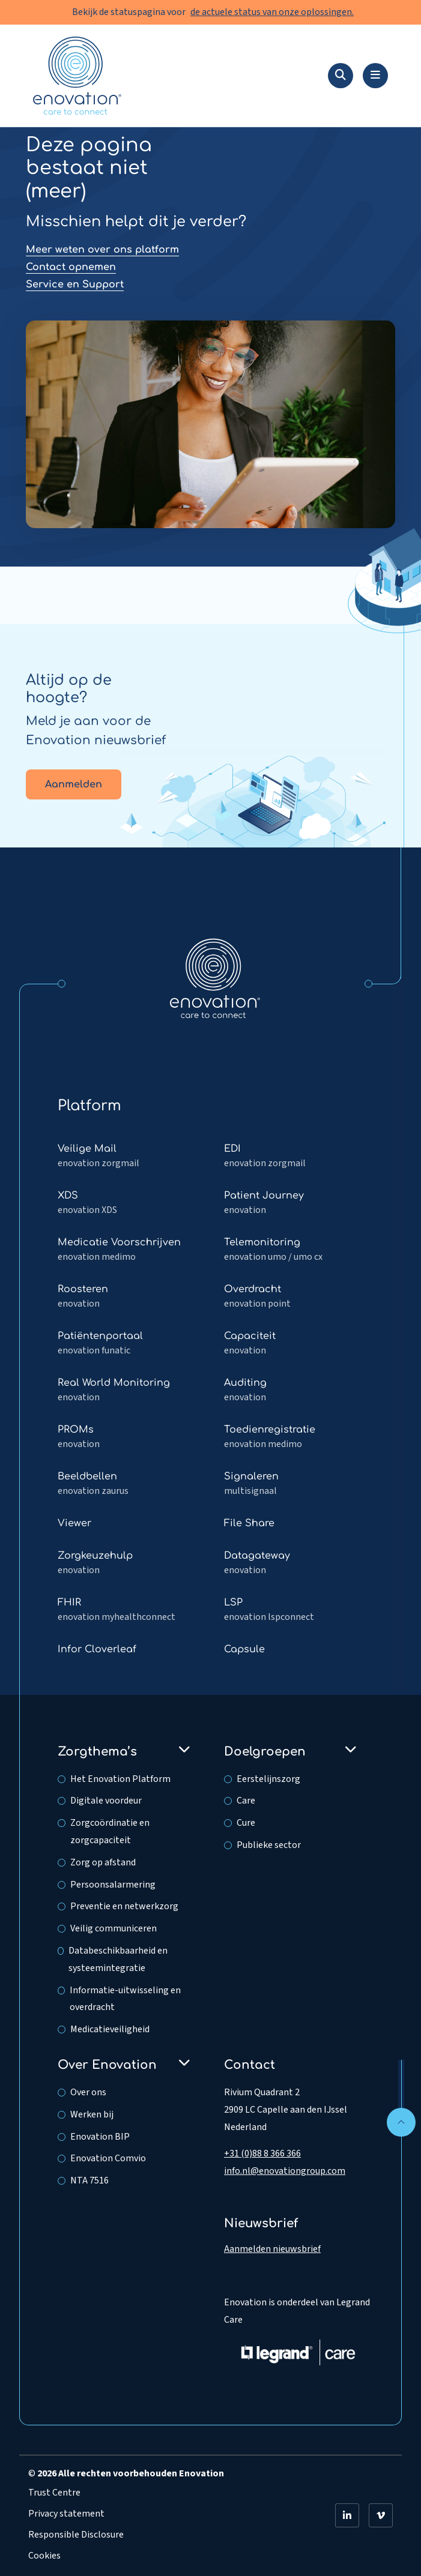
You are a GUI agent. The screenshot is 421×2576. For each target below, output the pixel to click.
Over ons (88, 2092)
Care (246, 1800)
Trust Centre (54, 2492)
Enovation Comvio (108, 2158)
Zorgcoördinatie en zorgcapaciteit (110, 1831)
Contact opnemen (71, 267)
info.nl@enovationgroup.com (284, 2170)
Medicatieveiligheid (110, 2029)
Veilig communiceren (113, 1928)
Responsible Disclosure (76, 2534)
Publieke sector (269, 1845)
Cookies (44, 2555)
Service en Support (75, 284)
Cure (246, 1822)
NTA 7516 (89, 2180)
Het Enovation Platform (120, 1779)
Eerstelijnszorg (268, 1779)
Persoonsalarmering (113, 1884)
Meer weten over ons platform (102, 249)
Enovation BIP (100, 2136)
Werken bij (92, 2114)
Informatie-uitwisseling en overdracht (125, 1999)
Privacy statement (66, 2513)
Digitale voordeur (106, 1800)
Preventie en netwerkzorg (124, 1906)
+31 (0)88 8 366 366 (262, 2153)
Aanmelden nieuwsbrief (272, 2249)
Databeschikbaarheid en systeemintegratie (118, 1959)
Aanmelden (73, 784)
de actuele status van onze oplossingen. (272, 12)
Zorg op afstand (103, 1862)
